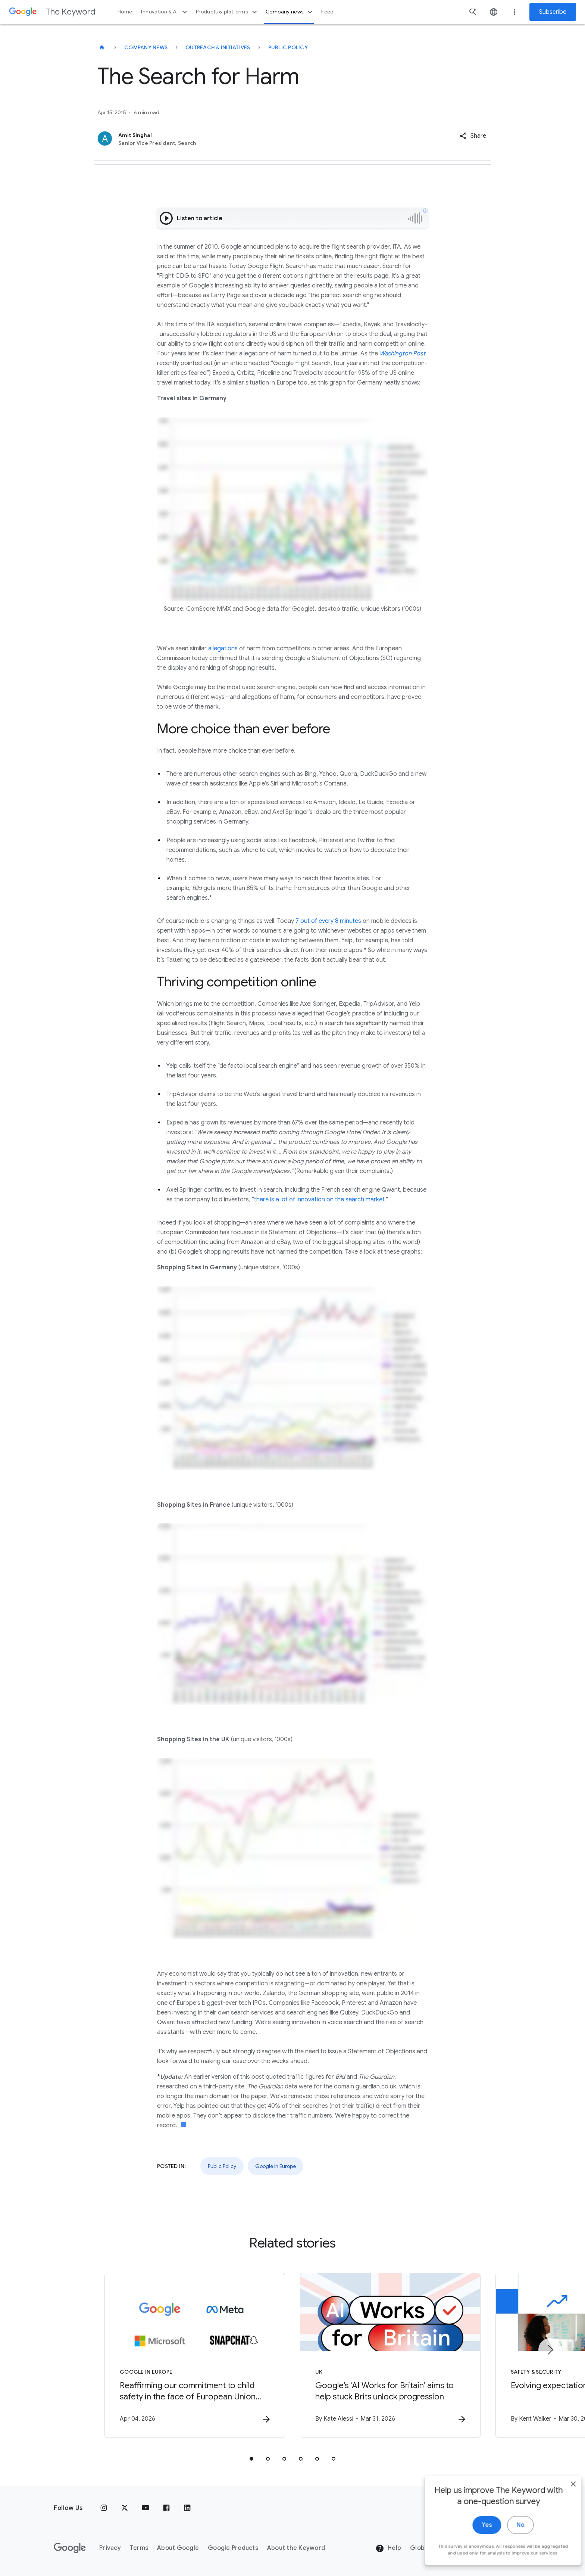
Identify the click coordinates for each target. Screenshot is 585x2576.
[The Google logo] (70, 2548)
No (509, 2545)
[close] (562, 2504)
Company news (290, 11)
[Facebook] (166, 2508)
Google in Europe (275, 2166)
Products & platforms (227, 11)
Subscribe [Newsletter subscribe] (552, 12)
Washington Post (402, 353)
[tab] (251, 2459)
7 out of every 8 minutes (328, 921)
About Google (178, 2548)
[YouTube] (145, 2508)
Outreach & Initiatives (217, 47)
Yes (475, 2545)
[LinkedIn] (187, 2508)
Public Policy (288, 47)
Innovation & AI (165, 11)
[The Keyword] (102, 47)
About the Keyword (296, 2548)
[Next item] (550, 2349)
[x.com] (125, 2508)
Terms (139, 2548)
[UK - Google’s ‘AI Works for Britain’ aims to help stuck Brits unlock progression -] (390, 2355)
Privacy (110, 2548)
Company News (146, 47)
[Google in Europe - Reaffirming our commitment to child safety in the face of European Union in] (195, 2355)
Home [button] (125, 12)
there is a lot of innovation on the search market (319, 1199)
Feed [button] (327, 12)
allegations (223, 648)
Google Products (233, 2548)
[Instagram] (104, 2508)
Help (388, 2548)
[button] (473, 136)
